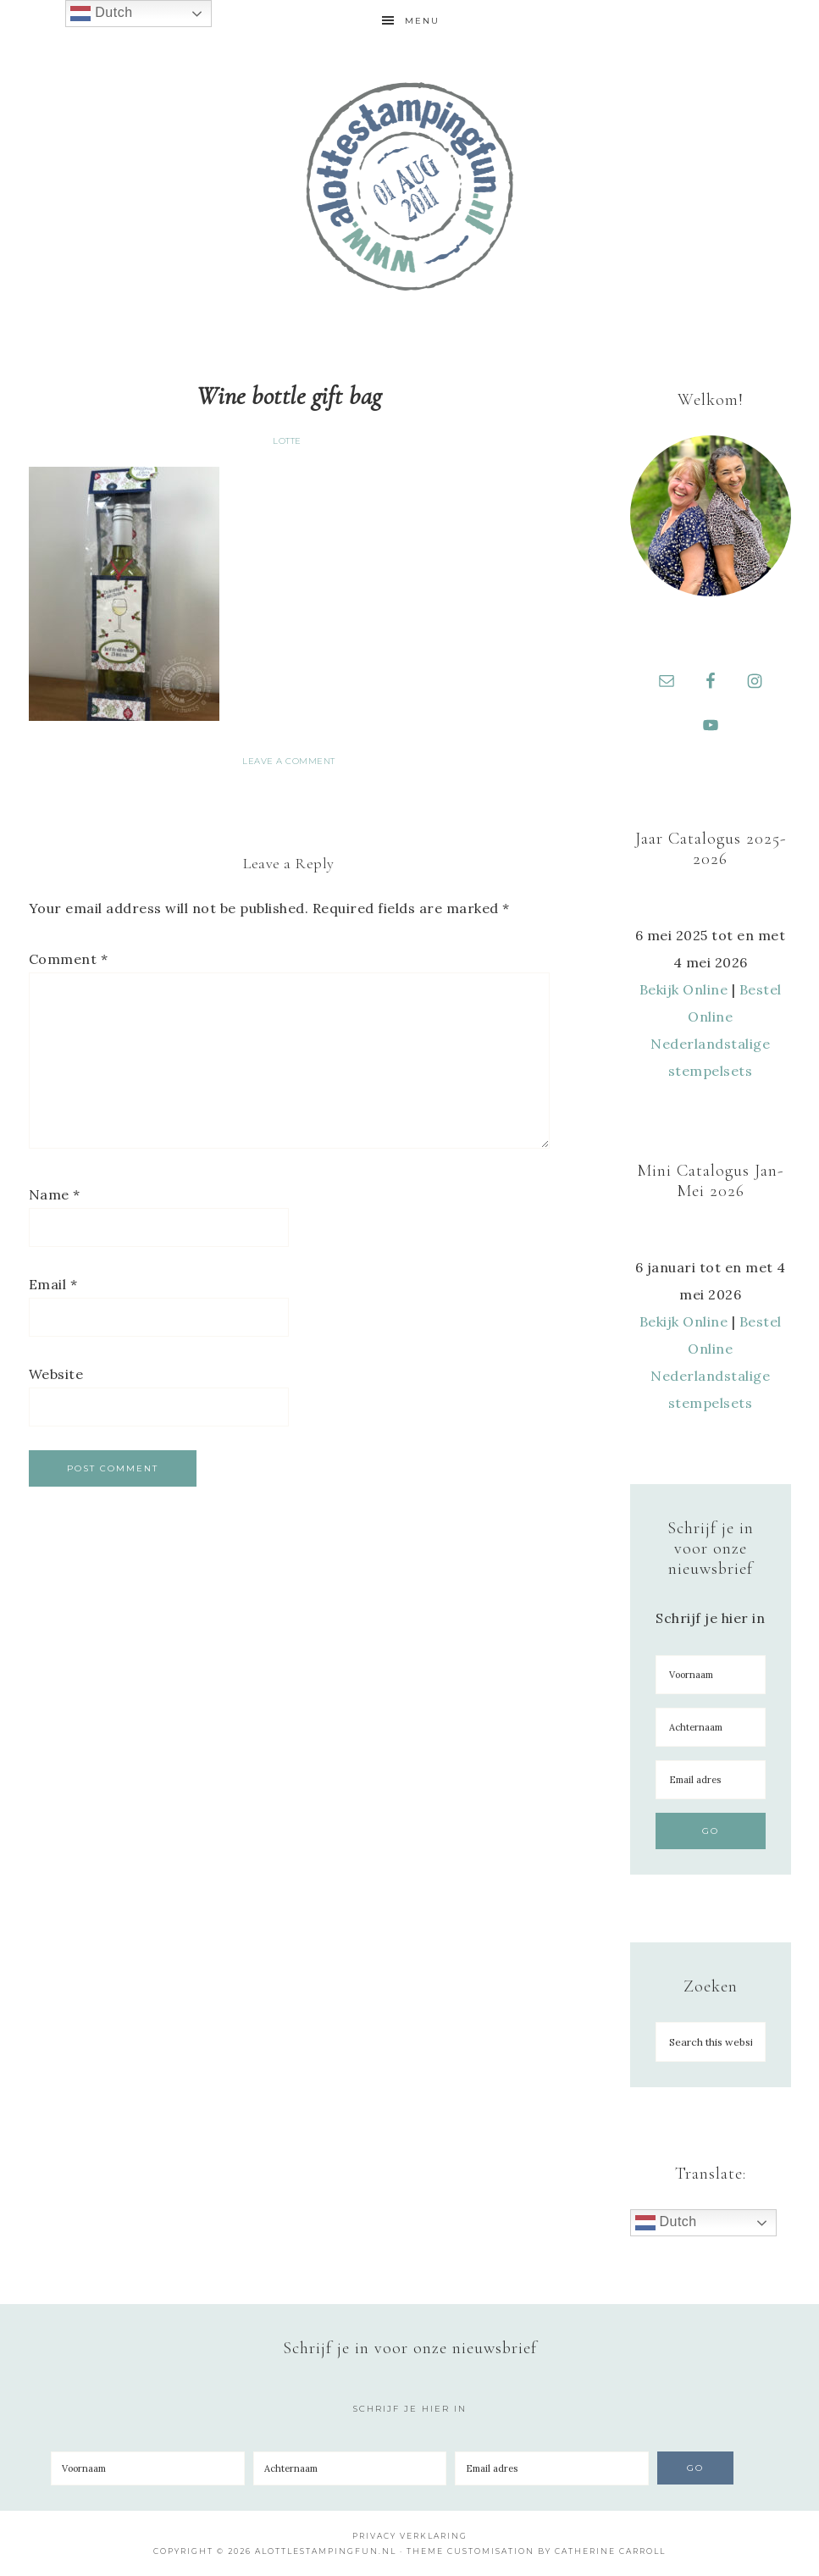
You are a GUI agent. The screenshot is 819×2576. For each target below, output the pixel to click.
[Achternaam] (711, 1727)
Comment (68, 958)
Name (54, 1194)
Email (53, 1284)
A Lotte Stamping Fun (410, 186)
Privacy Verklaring (410, 2535)
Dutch (666, 2223)
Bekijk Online (683, 989)
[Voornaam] (711, 1674)
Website (56, 1374)
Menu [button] (422, 20)
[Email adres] (711, 1779)
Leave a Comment (288, 761)
